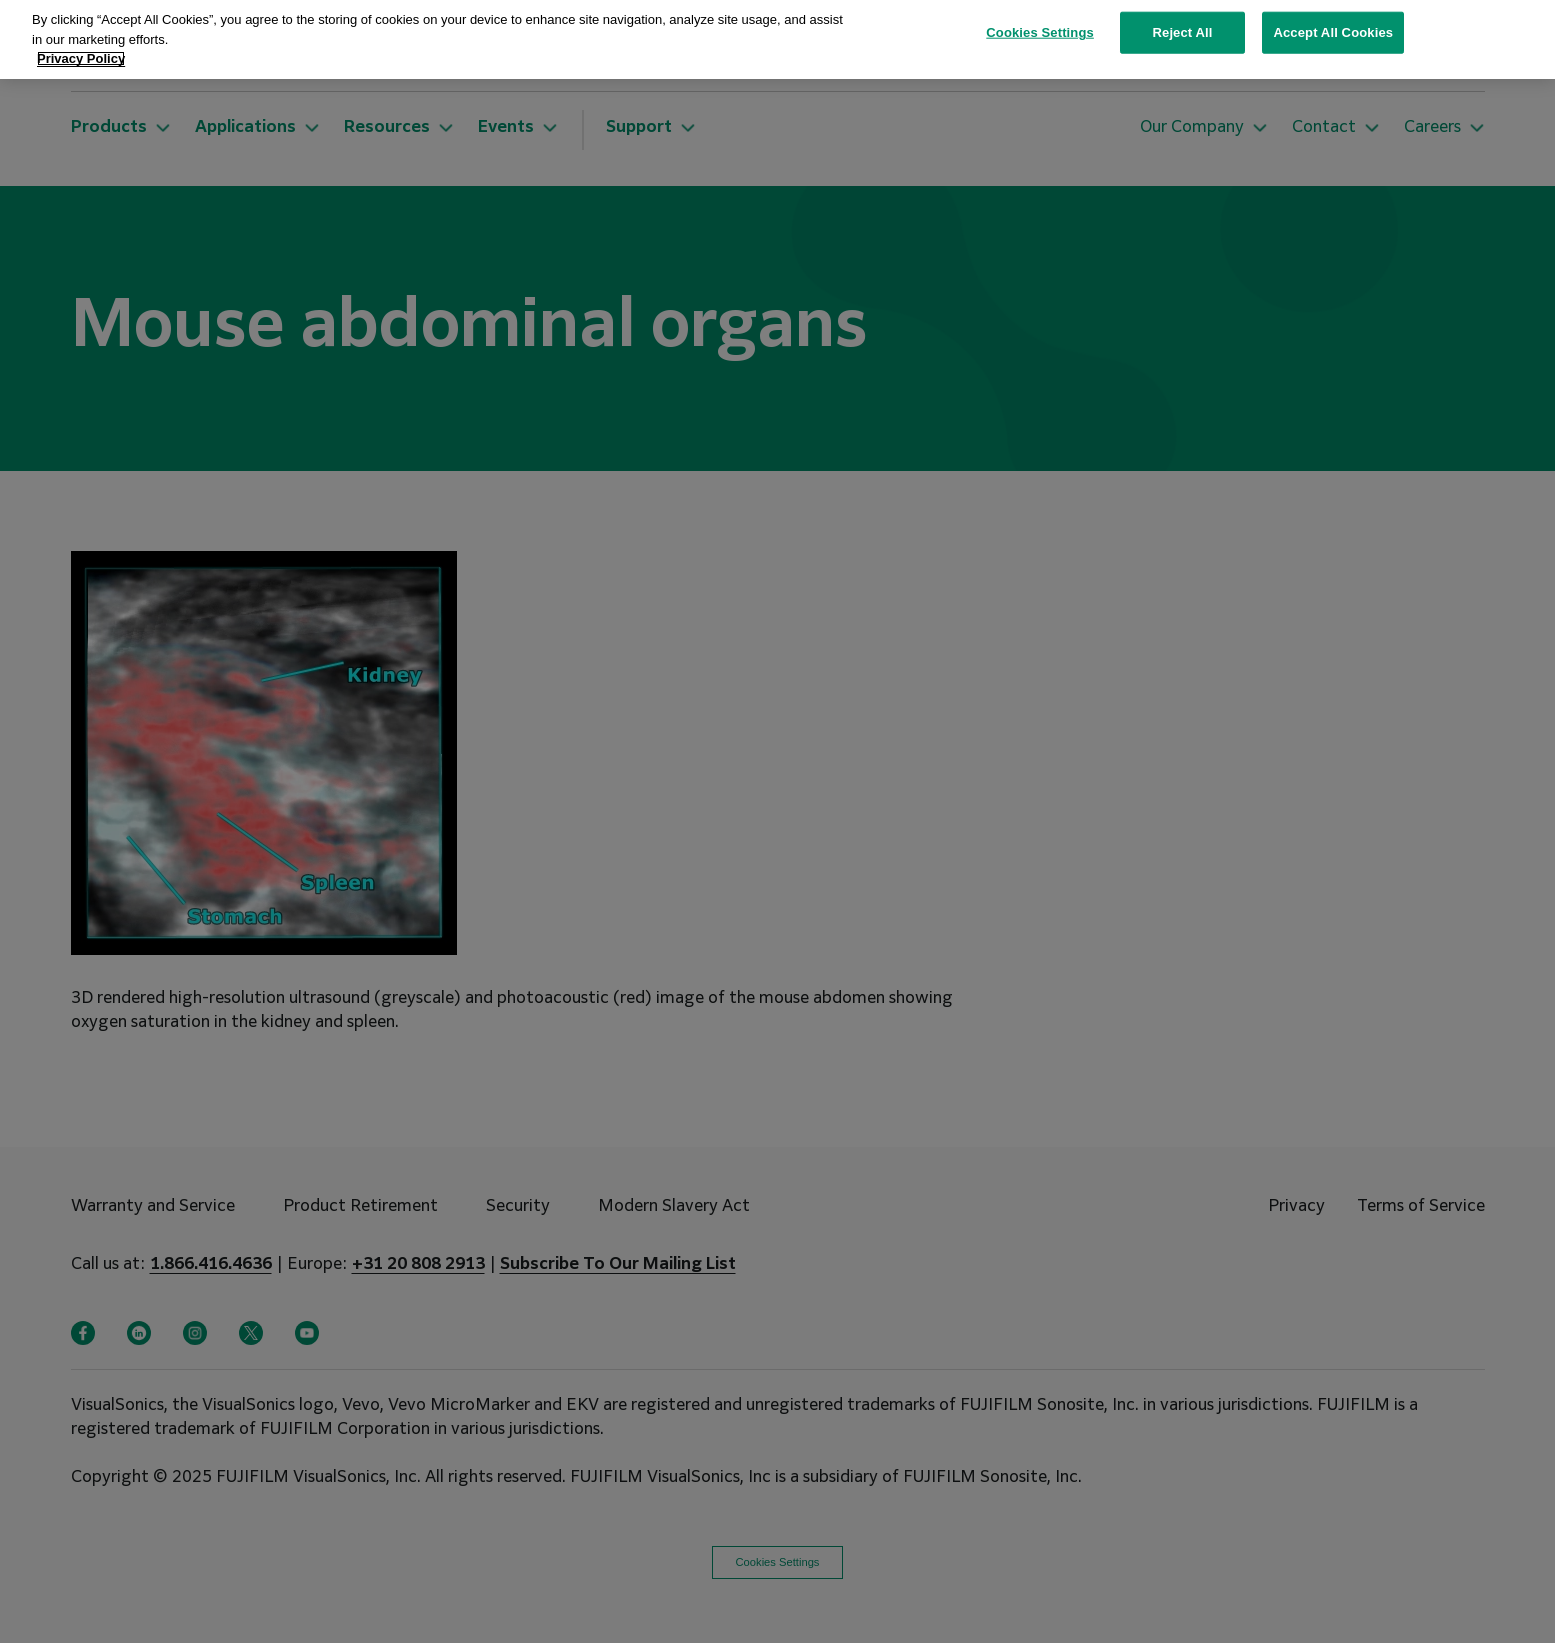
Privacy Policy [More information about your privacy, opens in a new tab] (81, 47)
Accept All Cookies (1333, 21)
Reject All (1183, 21)
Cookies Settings (1040, 21)
